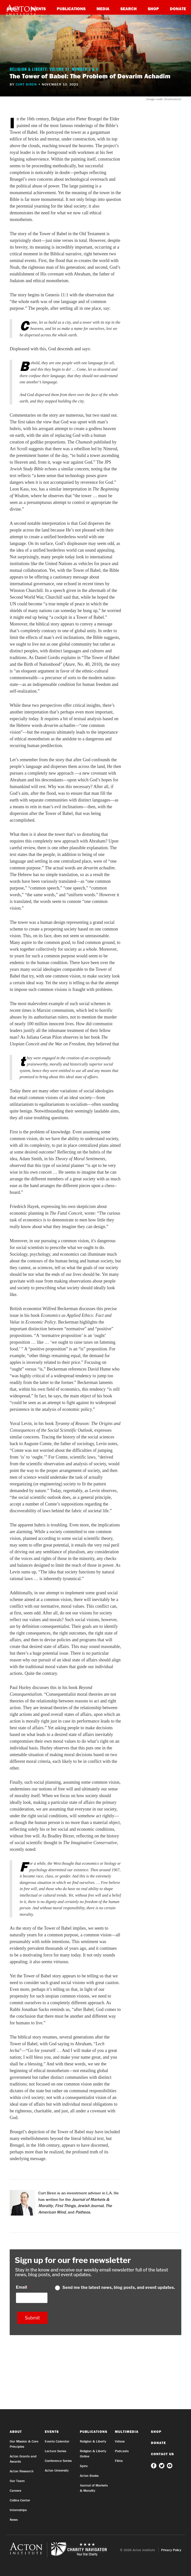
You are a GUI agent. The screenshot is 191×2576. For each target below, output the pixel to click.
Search (128, 8)
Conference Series (58, 2460)
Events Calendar (57, 2441)
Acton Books (89, 2475)
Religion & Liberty (93, 2441)
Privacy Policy (171, 2550)
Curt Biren (26, 84)
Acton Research (22, 2471)
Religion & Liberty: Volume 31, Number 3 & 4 (54, 70)
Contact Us (162, 2454)
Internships (18, 2510)
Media (102, 8)
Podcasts (122, 2451)
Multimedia (127, 2431)
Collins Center (20, 2500)
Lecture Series (55, 2451)
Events (38, 8)
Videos (120, 2441)
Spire (84, 2466)
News (14, 2519)
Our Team (17, 2481)
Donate (178, 8)
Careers (15, 2490)
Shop (153, 8)
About (16, 2431)
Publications (71, 8)
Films (119, 2460)
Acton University (57, 2470)
